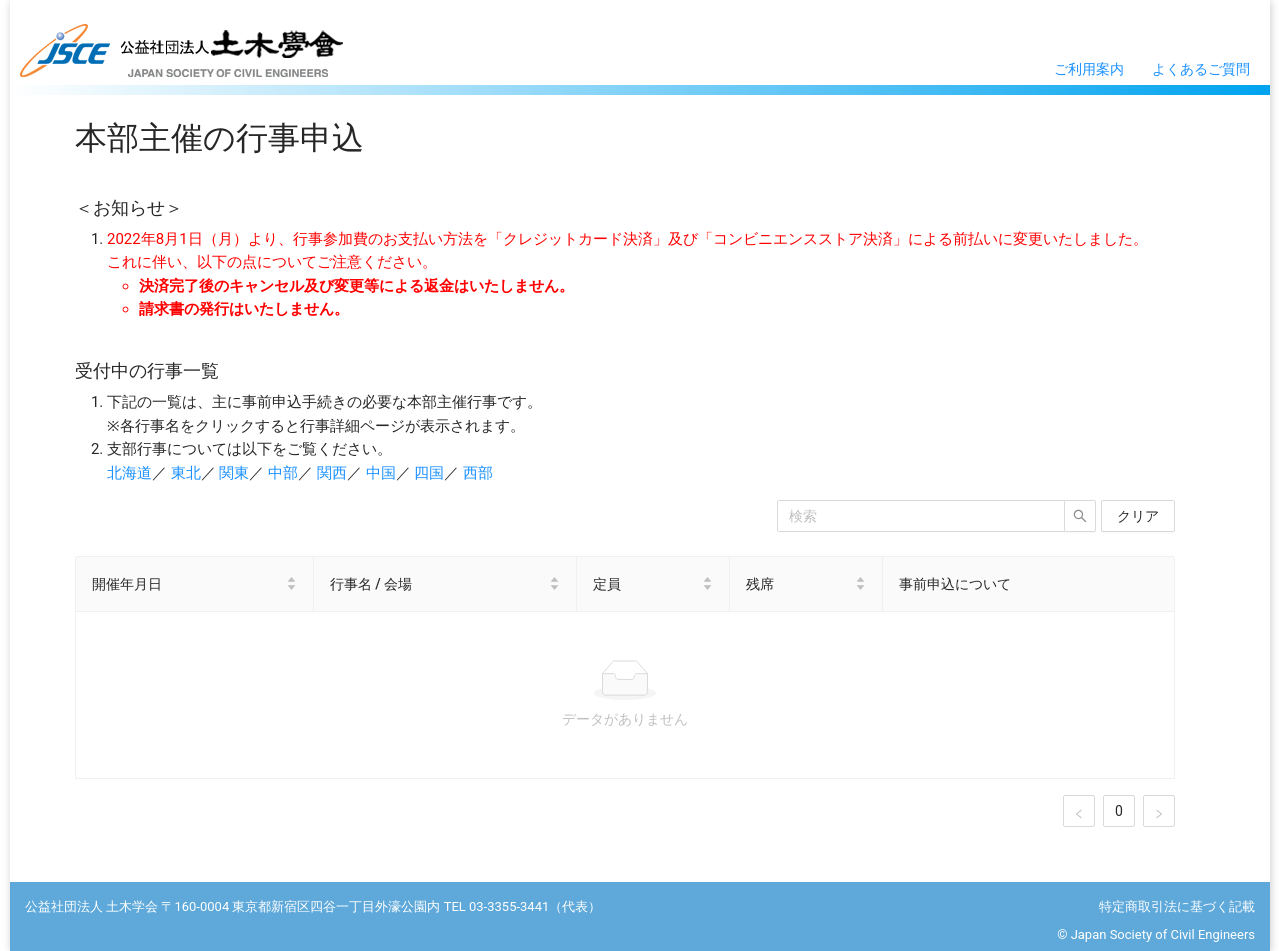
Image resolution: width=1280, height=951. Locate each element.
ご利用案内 (1089, 69)
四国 (429, 473)
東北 (186, 473)
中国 (381, 473)
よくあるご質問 (1201, 69)
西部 (478, 473)
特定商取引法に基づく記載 (1177, 906)
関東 (234, 473)
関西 (332, 473)
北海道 (129, 473)
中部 (283, 473)
